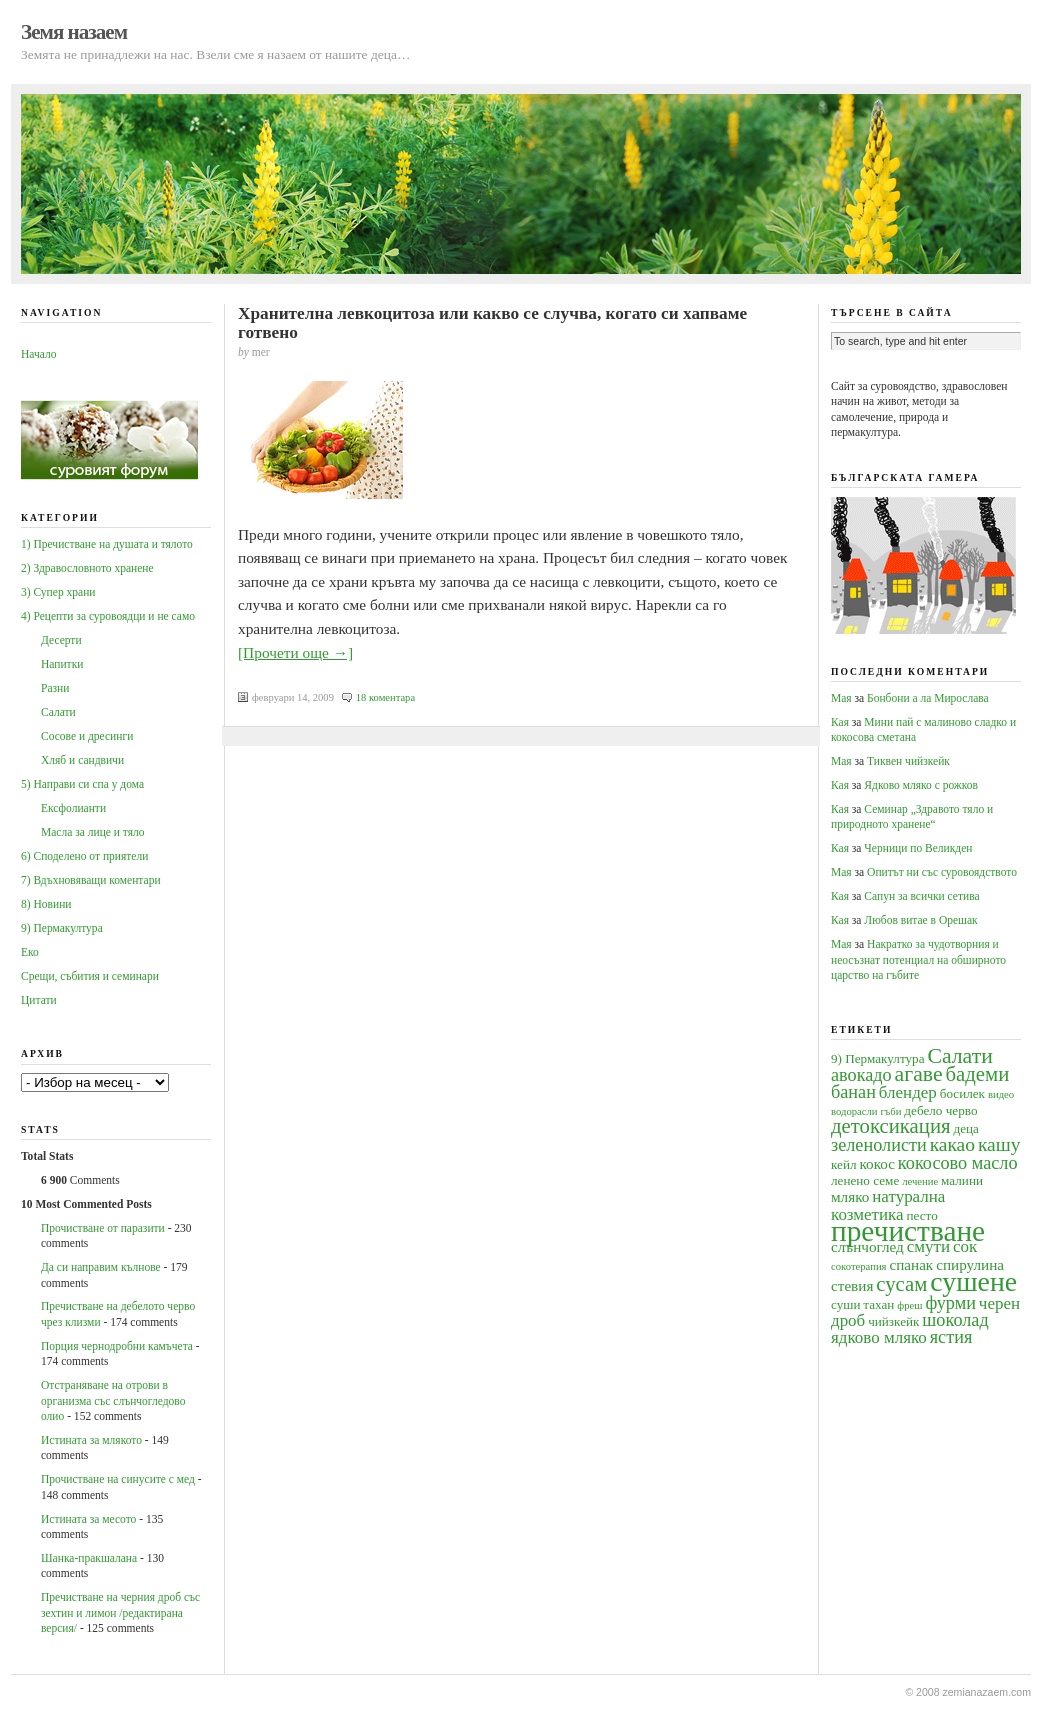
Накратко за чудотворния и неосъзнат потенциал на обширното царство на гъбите (918, 959)
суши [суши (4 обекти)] (845, 1304)
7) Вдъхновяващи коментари (91, 880)
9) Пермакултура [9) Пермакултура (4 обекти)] (878, 1058)
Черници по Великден (918, 848)
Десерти (61, 640)
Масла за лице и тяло (93, 832)
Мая (841, 698)
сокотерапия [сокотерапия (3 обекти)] (859, 1266)
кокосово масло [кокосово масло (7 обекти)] (958, 1163)
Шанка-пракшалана (89, 1558)
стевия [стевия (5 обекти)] (852, 1285)
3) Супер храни (58, 592)
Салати (58, 712)
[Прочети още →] (295, 652)
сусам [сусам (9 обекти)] (901, 1284)
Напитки (62, 664)
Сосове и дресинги (87, 736)
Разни (55, 688)
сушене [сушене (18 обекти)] (973, 1281)
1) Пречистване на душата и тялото (107, 544)
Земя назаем (74, 32)
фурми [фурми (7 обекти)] (950, 1303)
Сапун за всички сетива (921, 896)
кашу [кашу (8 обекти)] (999, 1144)
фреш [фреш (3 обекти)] (909, 1305)
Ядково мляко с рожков (921, 785)
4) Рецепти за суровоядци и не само (108, 616)
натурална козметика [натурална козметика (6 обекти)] (888, 1205)
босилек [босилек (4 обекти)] (962, 1093)
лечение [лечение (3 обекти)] (920, 1181)
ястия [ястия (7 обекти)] (951, 1337)
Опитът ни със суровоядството (942, 872)
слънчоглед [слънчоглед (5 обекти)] (867, 1246)
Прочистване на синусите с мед (118, 1479)
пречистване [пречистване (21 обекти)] (908, 1231)
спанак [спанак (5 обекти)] (911, 1264)
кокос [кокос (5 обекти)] (877, 1163)
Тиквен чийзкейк (908, 761)
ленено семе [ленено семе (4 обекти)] (865, 1180)
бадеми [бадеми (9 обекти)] (978, 1074)
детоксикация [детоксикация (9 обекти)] (891, 1126)
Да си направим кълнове (101, 1267)
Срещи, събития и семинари (90, 976)
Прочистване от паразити (103, 1228)
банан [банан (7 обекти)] (853, 1092)
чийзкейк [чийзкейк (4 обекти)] (893, 1321)
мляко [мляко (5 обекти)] (850, 1196)
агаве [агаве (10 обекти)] (919, 1074)
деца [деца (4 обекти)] (965, 1128)
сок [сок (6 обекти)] (965, 1246)
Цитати (39, 1000)
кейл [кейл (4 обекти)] (844, 1164)
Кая (840, 722)
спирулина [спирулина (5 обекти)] (970, 1264)
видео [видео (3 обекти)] (1001, 1094)
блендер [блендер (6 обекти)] (908, 1092)
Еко (30, 952)
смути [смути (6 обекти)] (928, 1246)
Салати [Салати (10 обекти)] (959, 1056)
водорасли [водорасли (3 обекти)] (854, 1111)
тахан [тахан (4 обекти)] (878, 1304)
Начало (38, 354)
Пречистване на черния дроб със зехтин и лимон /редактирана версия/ (120, 1612)
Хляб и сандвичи (82, 760)
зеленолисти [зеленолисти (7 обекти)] (879, 1145)
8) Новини (46, 904)
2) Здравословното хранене (87, 568)
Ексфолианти (73, 808)
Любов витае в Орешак (920, 920)
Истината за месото (88, 1519)
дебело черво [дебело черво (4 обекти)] (940, 1110)
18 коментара (385, 697)
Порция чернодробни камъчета (117, 1346)
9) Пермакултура (62, 928)
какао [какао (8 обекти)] (952, 1144)
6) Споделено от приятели (84, 856)
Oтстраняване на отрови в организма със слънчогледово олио (113, 1400)
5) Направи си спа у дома (82, 784)
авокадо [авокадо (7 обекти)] (861, 1075)
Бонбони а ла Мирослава (928, 698)
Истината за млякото (91, 1440)
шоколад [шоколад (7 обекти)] (955, 1320)
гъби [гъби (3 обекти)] (890, 1111)
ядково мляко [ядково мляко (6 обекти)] (879, 1337)
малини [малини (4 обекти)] (962, 1180)
